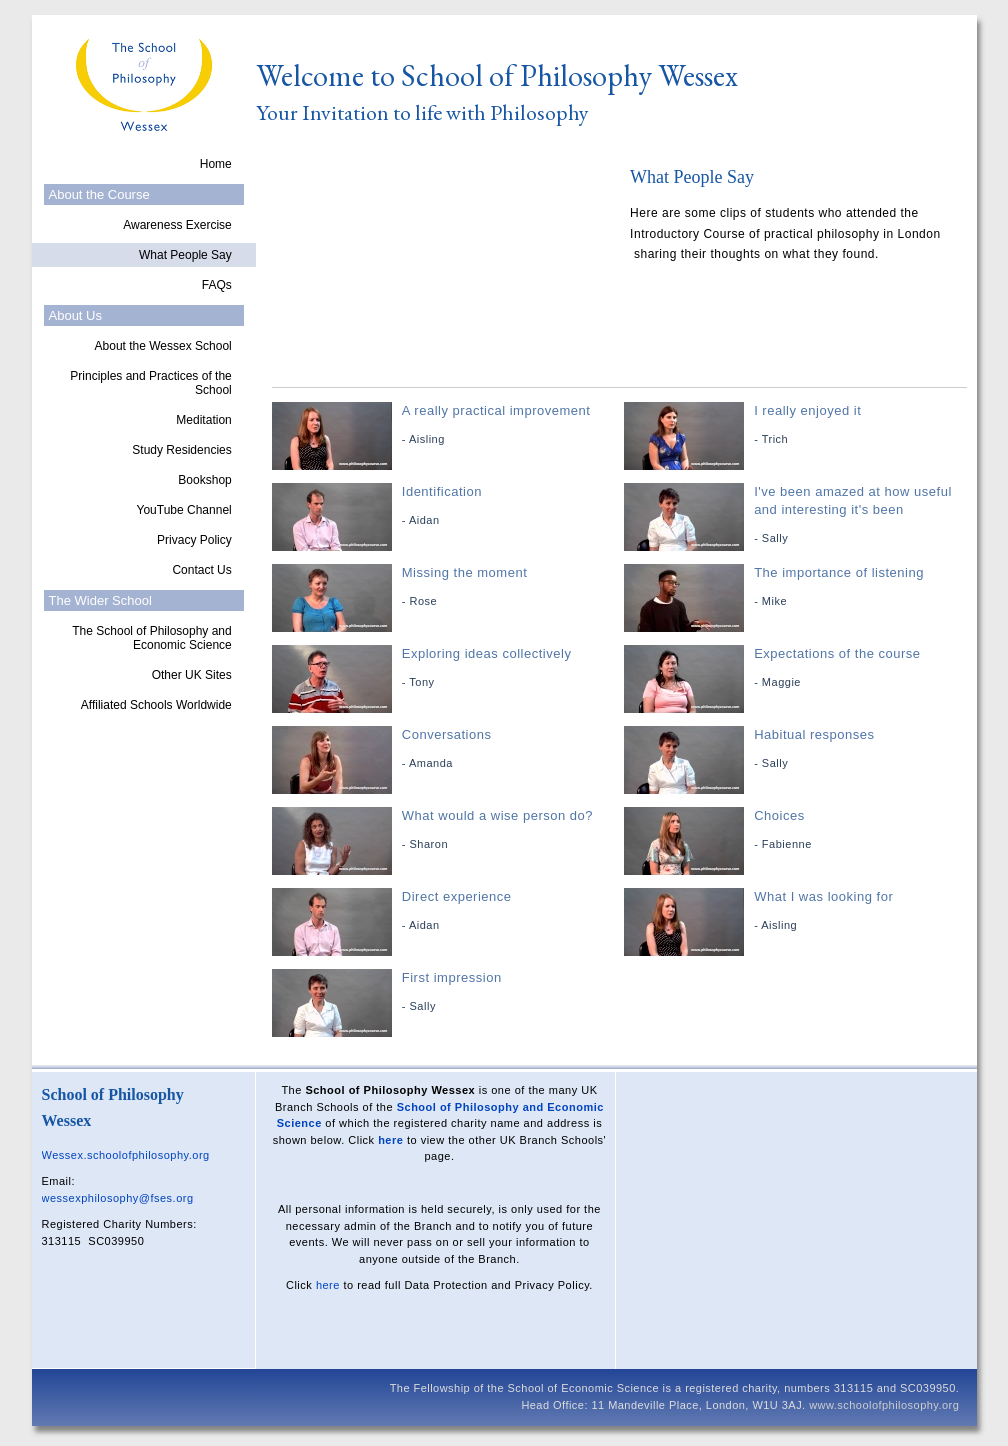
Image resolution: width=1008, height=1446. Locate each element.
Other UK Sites (192, 675)
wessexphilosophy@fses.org (118, 1198)
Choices (797, 830)
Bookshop (204, 480)
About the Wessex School (163, 346)
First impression (445, 992)
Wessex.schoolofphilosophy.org (126, 1155)
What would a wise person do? (445, 830)
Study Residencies (181, 450)
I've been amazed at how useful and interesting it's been (797, 515)
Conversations (445, 749)
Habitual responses (797, 749)
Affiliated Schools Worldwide (156, 705)
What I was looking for (797, 911)
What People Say (185, 255)
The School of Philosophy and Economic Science (151, 638)
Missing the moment (445, 587)
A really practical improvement (445, 425)
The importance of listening (797, 587)
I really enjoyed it (797, 425)
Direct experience (445, 911)
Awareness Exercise (177, 225)
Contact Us (201, 570)
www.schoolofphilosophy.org (884, 1405)
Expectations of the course (797, 668)
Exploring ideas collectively (445, 668)
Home (216, 164)
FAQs (217, 285)
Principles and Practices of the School (150, 383)
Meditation (203, 420)
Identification (445, 506)
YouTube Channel (184, 510)
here (390, 1140)
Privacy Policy (194, 540)
